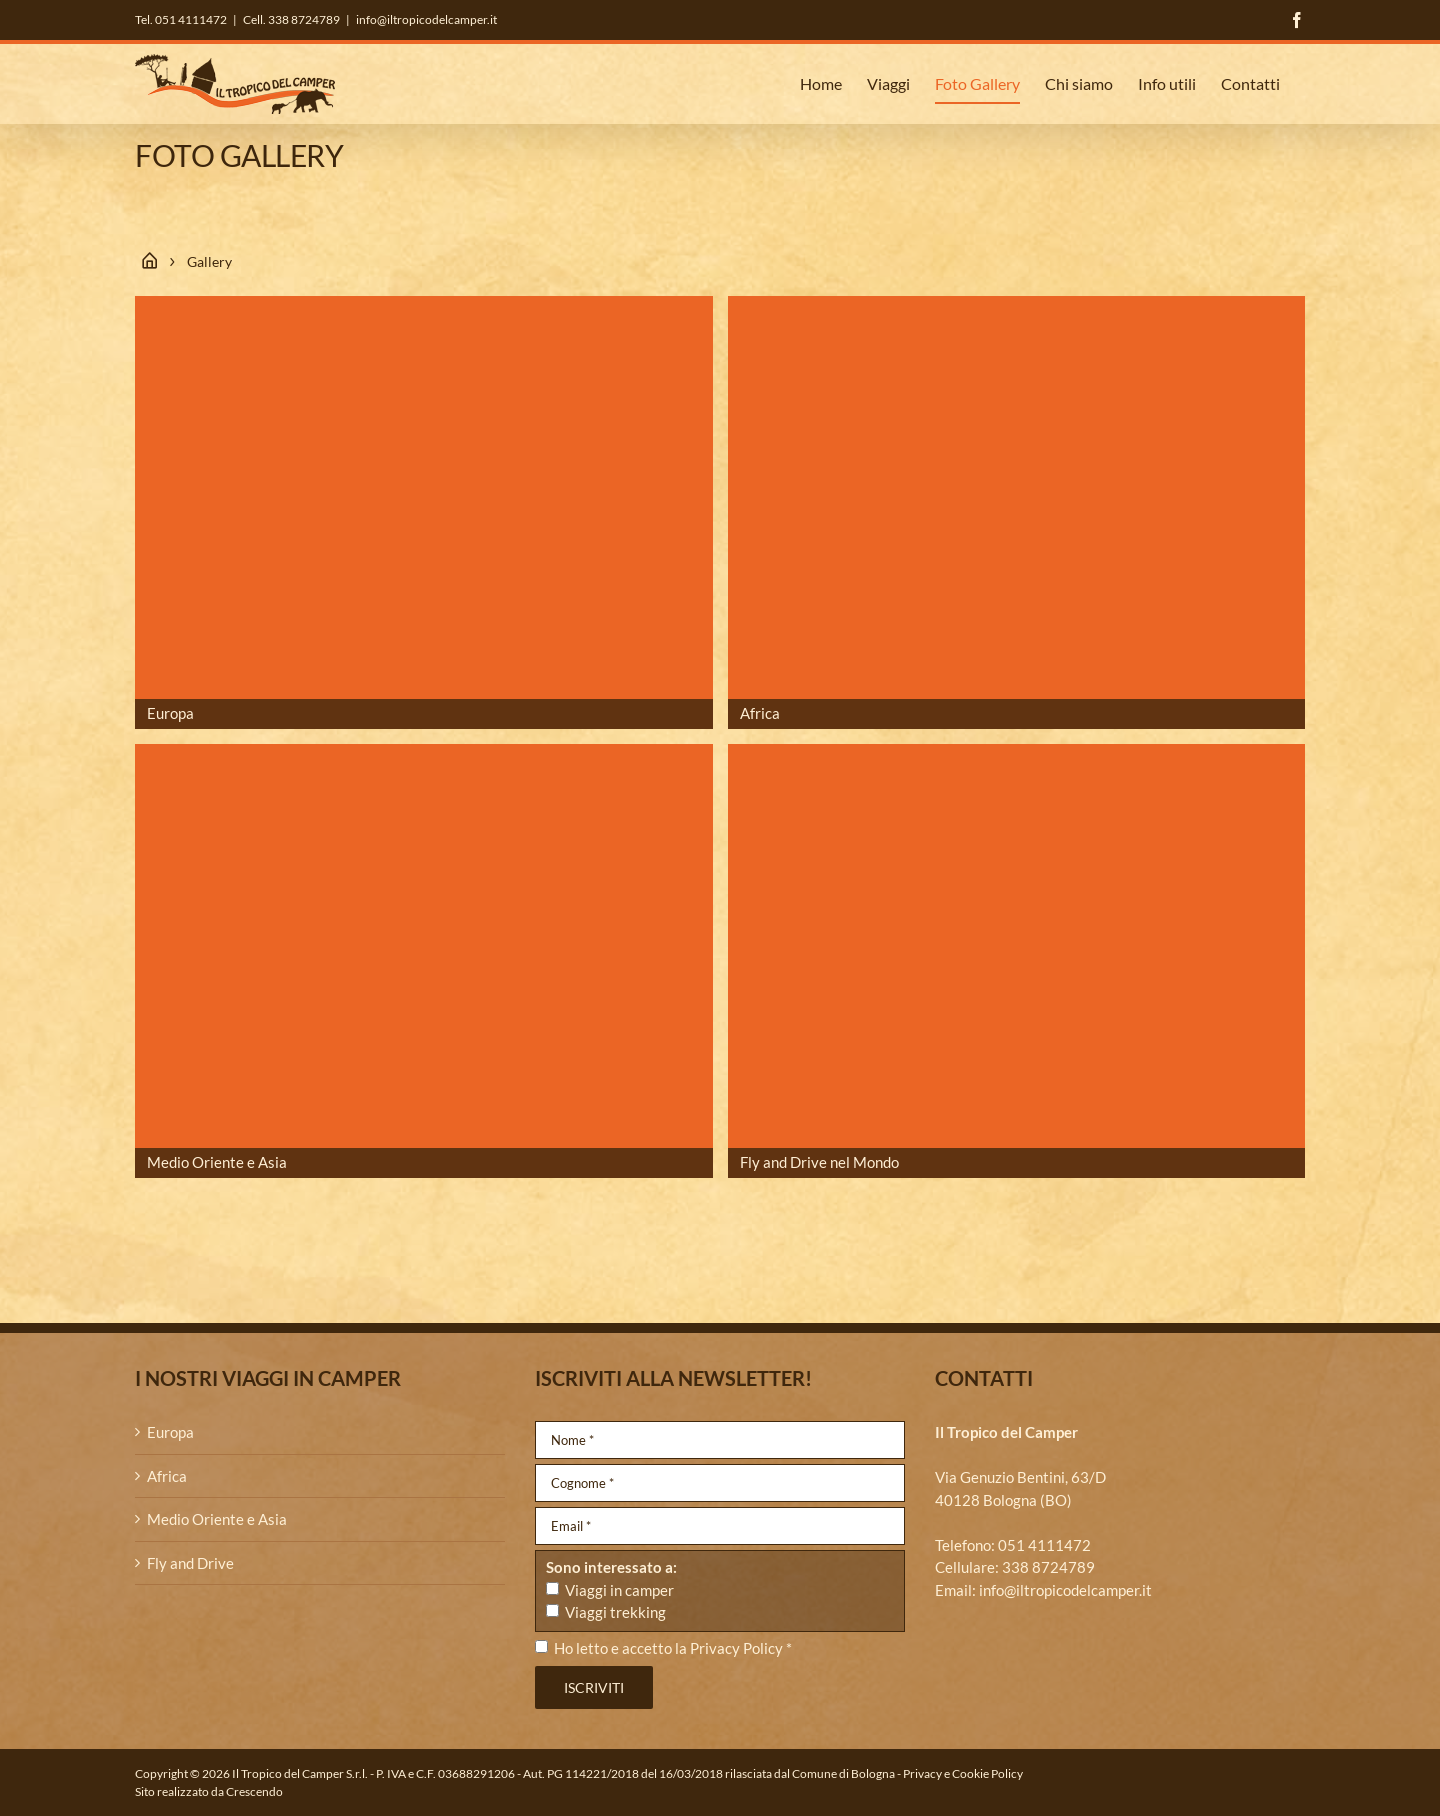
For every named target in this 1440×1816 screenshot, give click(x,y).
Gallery (209, 261)
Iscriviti (594, 1687)
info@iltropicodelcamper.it (426, 19)
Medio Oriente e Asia (217, 1519)
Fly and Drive (190, 1563)
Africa (167, 1476)
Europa (170, 1432)
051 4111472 (1044, 1545)
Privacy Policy (736, 1648)
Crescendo (254, 1791)
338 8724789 (1048, 1567)
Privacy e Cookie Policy (963, 1773)
